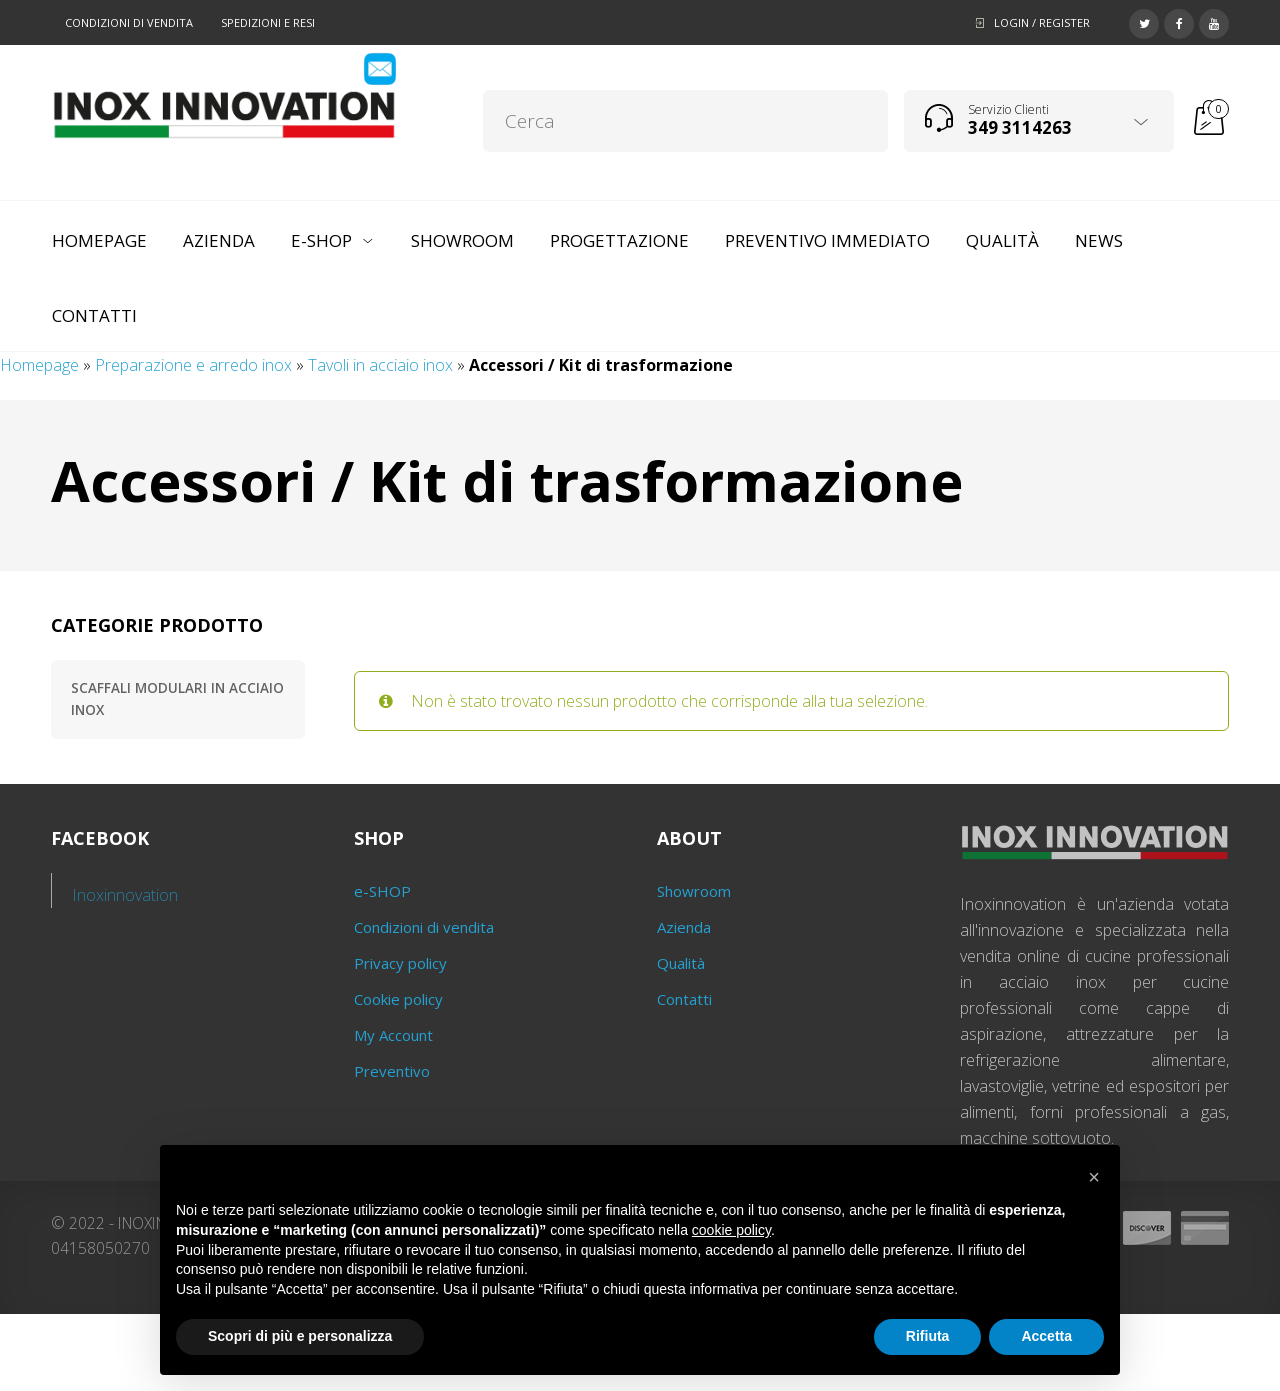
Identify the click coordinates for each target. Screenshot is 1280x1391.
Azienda (684, 927)
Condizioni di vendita (129, 22)
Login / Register (1042, 22)
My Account (393, 1035)
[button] (1094, 1177)
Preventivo (392, 1071)
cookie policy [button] (731, 1230)
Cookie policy (398, 999)
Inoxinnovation (125, 895)
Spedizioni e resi (268, 22)
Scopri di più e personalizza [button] (300, 1336)
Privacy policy (400, 963)
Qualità (681, 963)
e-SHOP (382, 891)
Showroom (694, 891)
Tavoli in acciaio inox (380, 365)
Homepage (39, 365)
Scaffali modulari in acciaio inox (177, 699)
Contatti (684, 999)
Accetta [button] (1046, 1336)
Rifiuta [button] (928, 1336)
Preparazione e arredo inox (193, 365)
